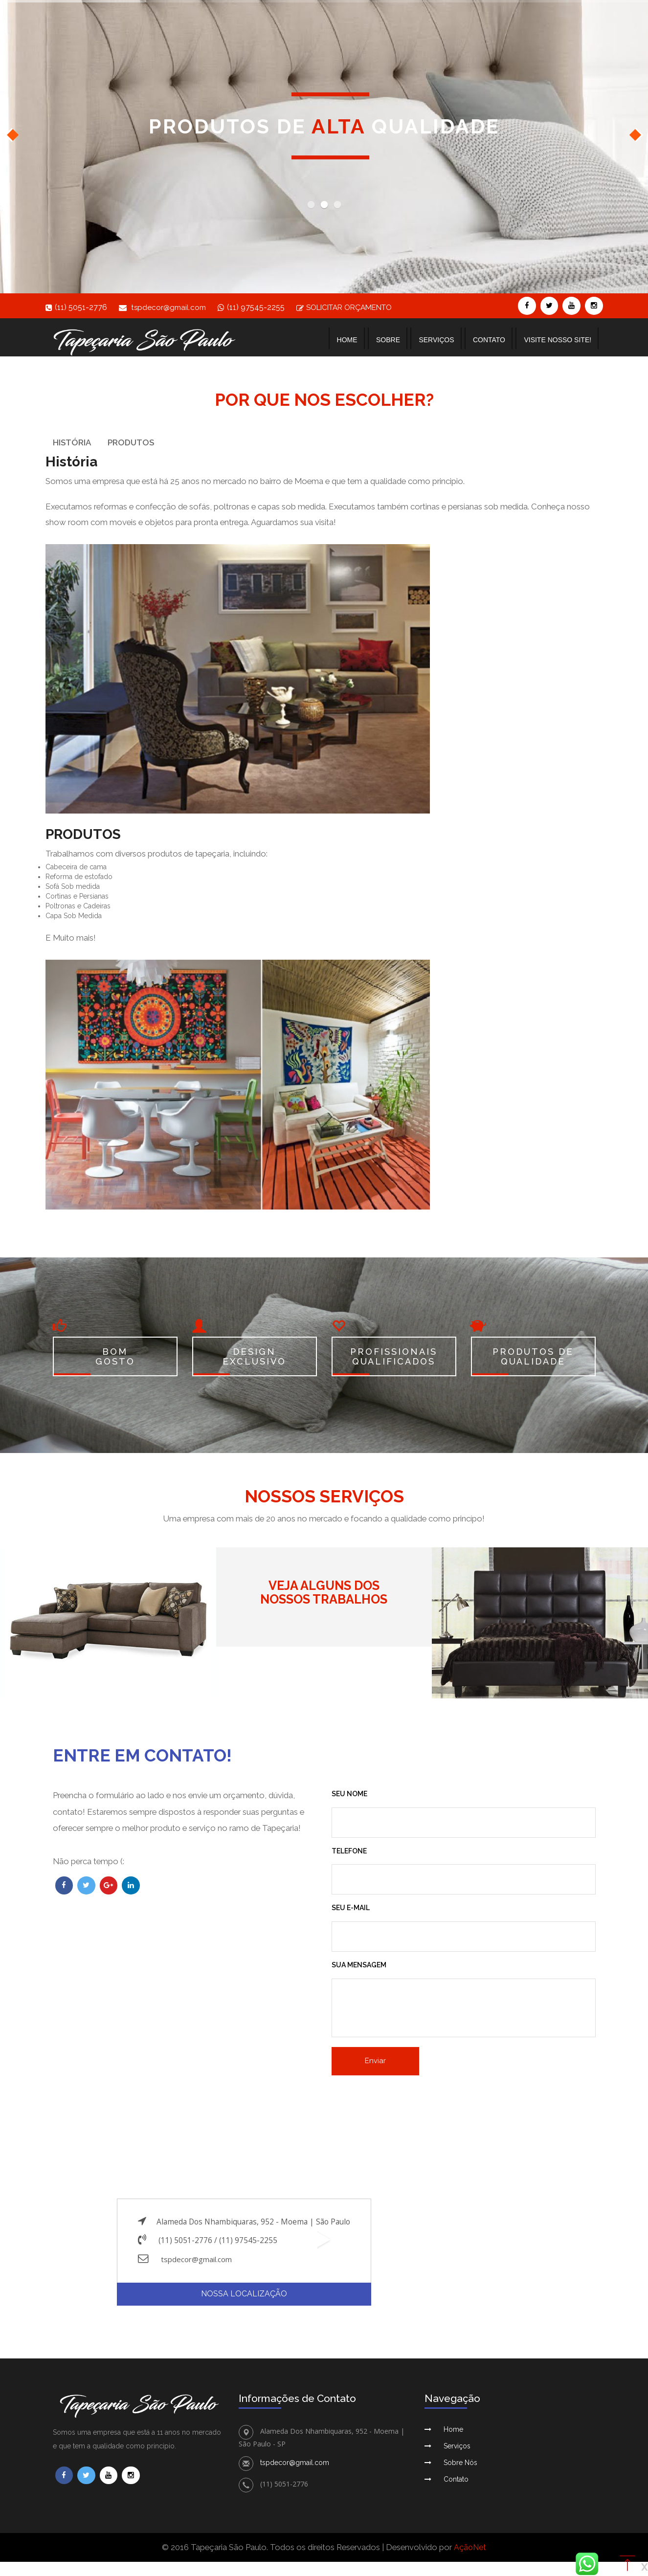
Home (347, 340)
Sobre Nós (460, 2466)
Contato (489, 340)
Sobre (388, 340)
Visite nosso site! (557, 340)
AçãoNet (470, 2550)
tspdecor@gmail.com (170, 307)
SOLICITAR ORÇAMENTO (351, 307)
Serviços (436, 340)
